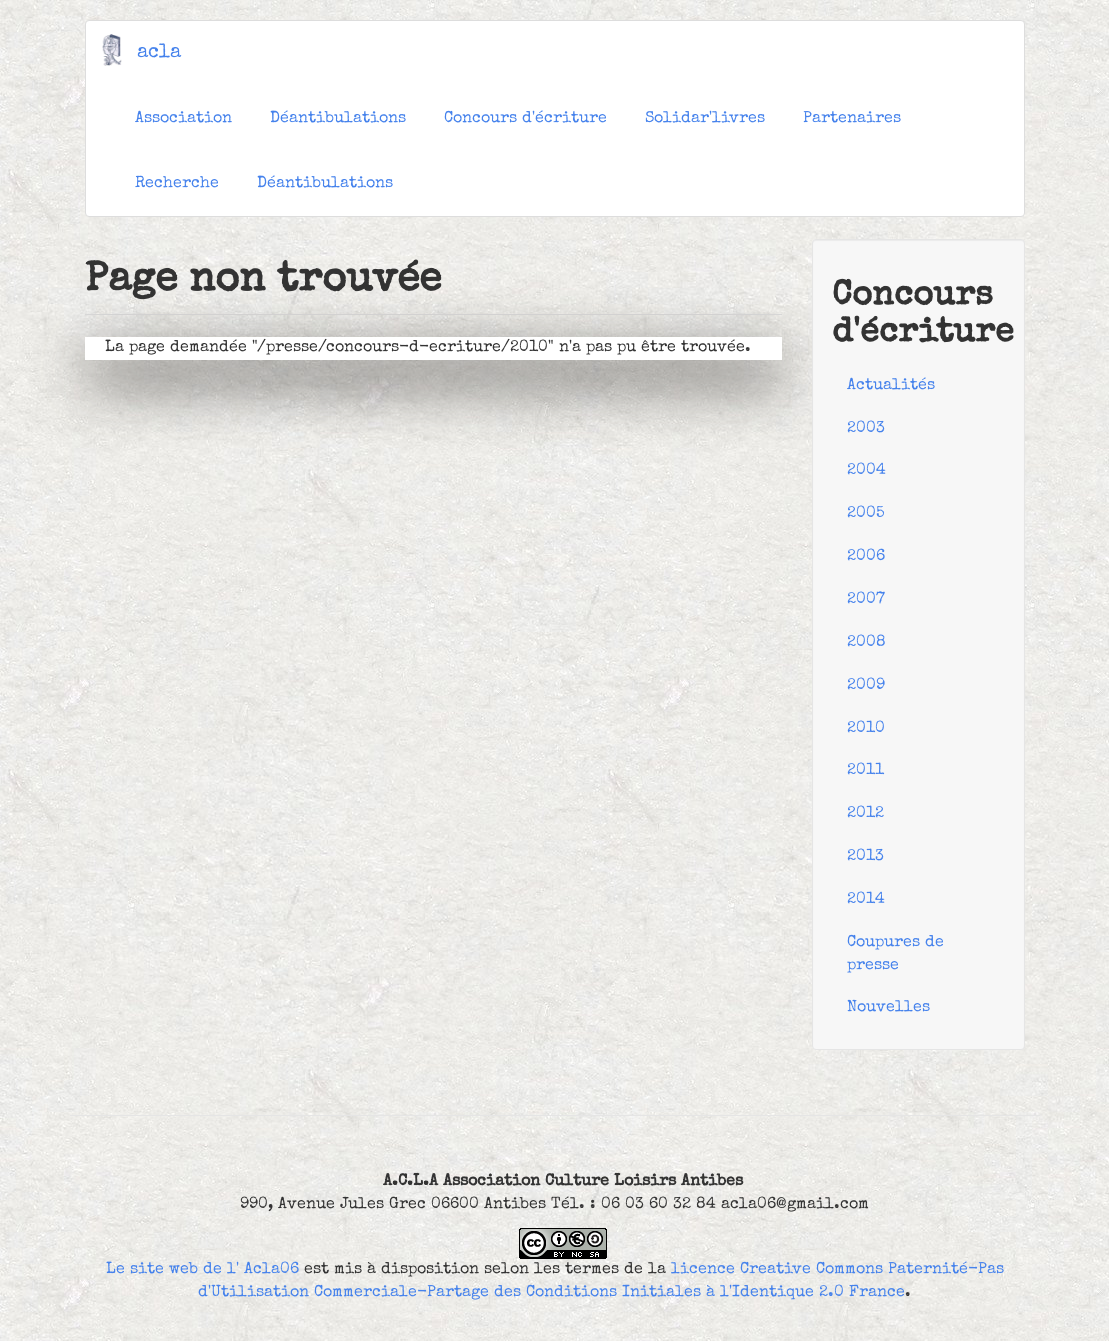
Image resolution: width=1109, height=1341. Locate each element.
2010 (866, 729)
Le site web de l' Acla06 (202, 1270)
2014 (866, 900)
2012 (865, 814)
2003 (866, 429)
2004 (866, 471)
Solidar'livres (705, 119)
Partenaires (852, 119)
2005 (866, 514)
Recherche (177, 184)
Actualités (891, 386)
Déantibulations (338, 119)
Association (183, 119)
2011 (865, 771)
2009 (866, 686)
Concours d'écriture (525, 119)
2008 (866, 643)
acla (159, 53)
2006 (866, 557)
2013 (865, 857)
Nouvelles (888, 1008)
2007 (866, 600)
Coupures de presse (895, 954)
